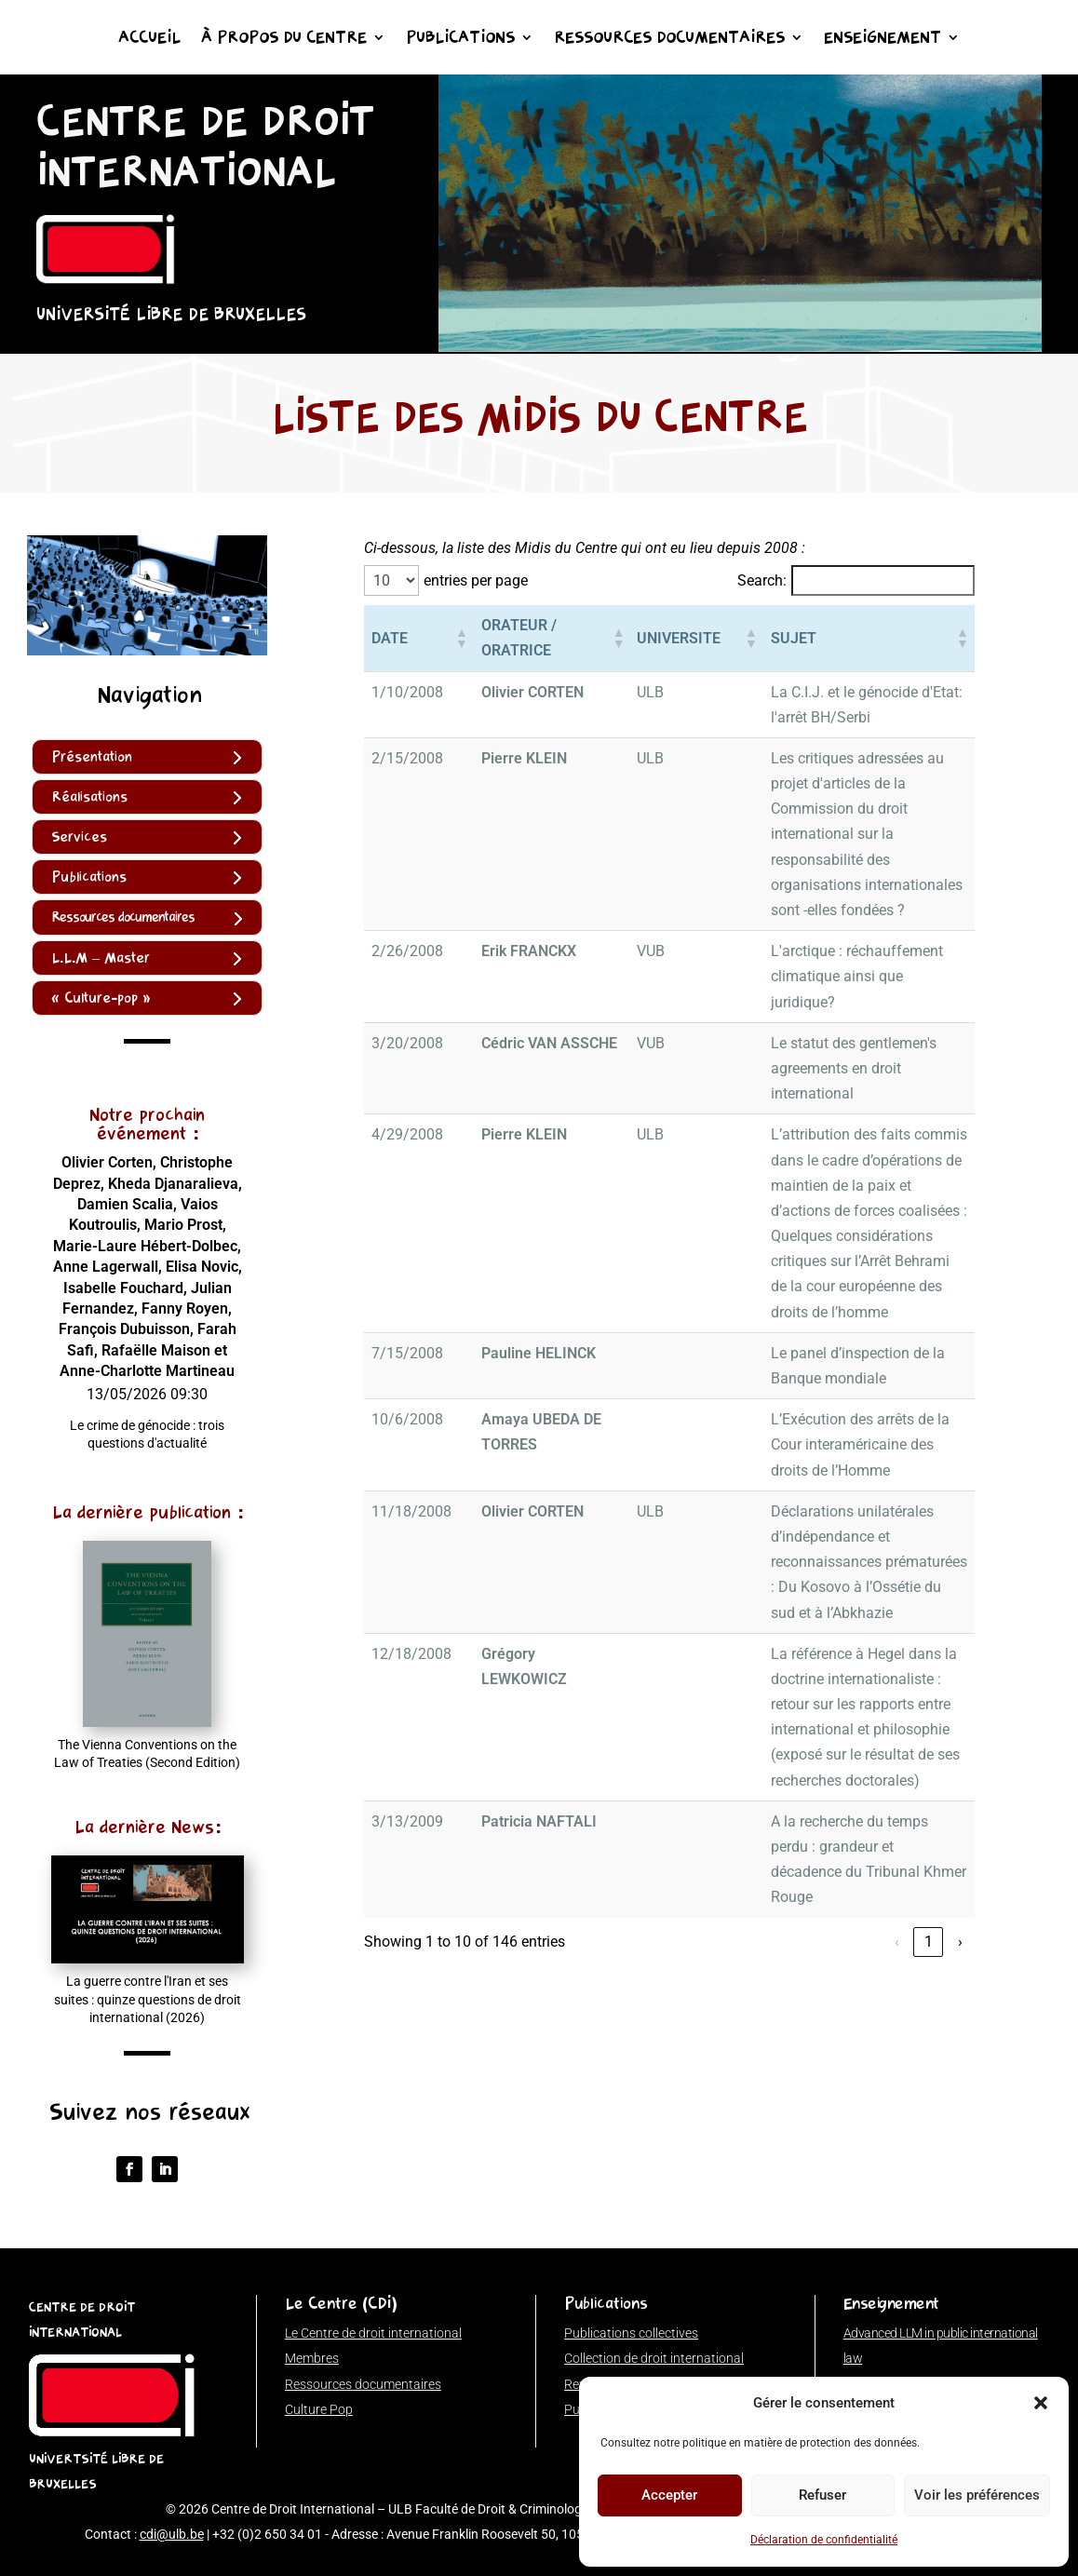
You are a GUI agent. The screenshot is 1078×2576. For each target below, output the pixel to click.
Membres (312, 2358)
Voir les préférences (977, 2495)
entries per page (476, 580)
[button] (1040, 2403)
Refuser (822, 2495)
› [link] (960, 1815)
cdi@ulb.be (172, 2534)
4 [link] (825, 1815)
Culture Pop (319, 2409)
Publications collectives (631, 2333)
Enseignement (882, 39)
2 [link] (762, 1815)
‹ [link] (698, 1815)
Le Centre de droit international (373, 2333)
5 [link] (857, 1815)
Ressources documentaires (669, 39)
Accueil (149, 39)
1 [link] (730, 1815)
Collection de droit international (654, 2358)
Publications (460, 39)
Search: (762, 580)
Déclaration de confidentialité (823, 2539)
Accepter (669, 2495)
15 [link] (928, 1815)
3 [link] (793, 1815)
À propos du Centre (284, 39)
